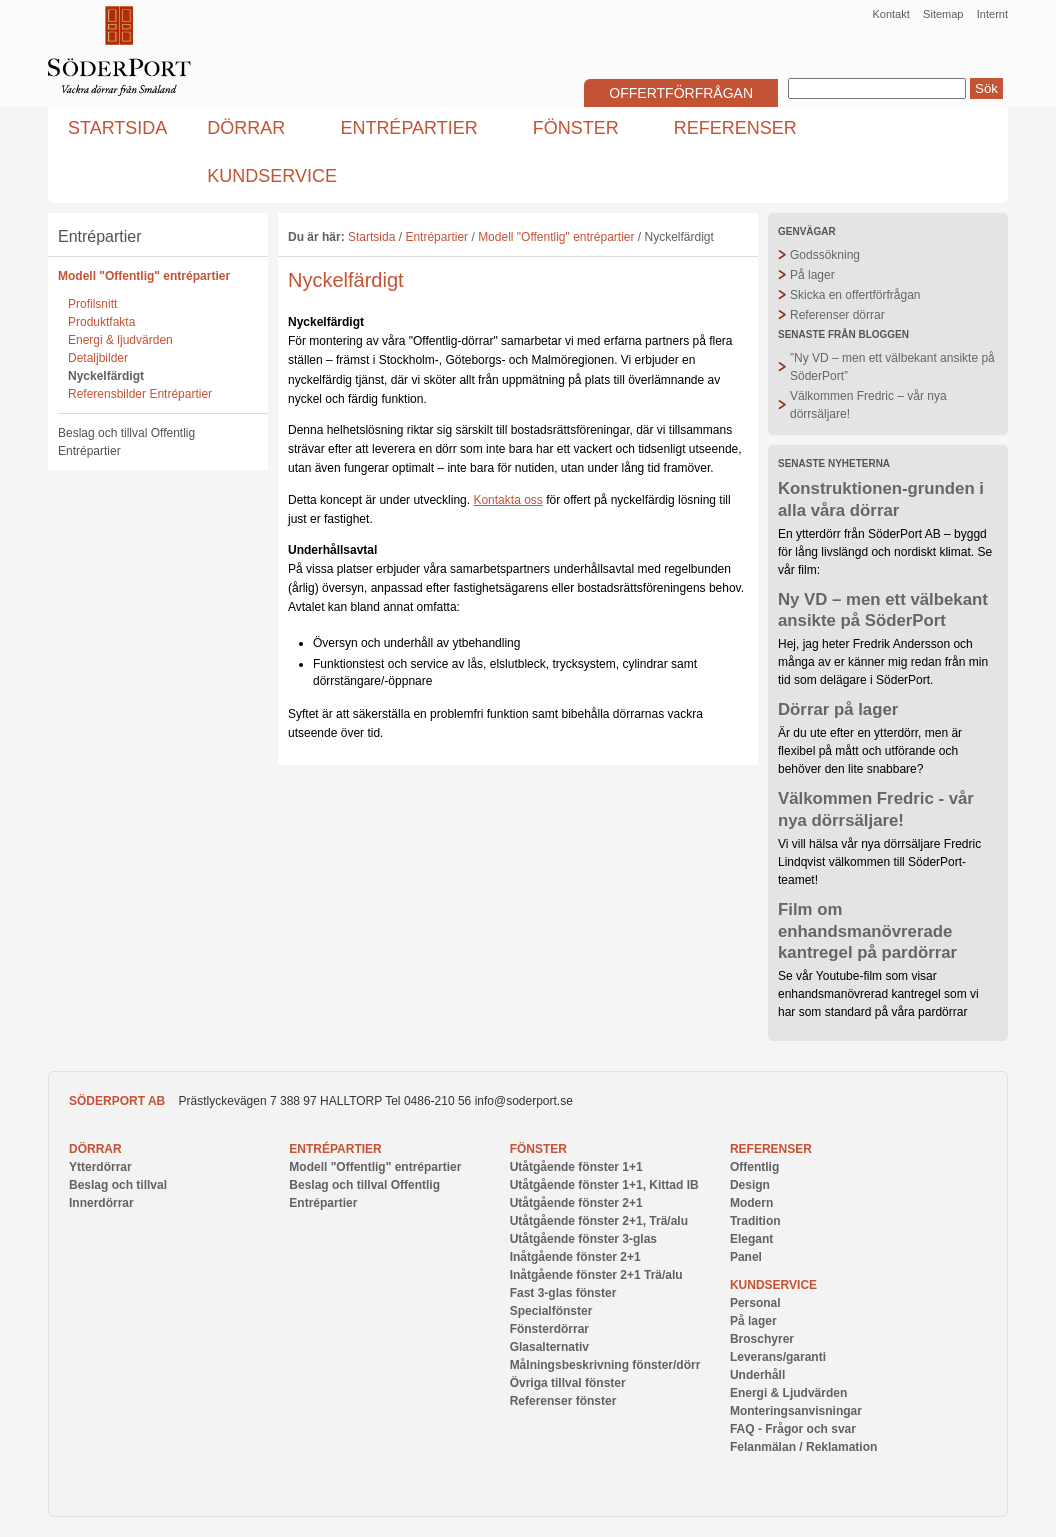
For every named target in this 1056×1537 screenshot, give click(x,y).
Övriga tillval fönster (568, 1383)
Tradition (755, 1221)
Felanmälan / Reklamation (803, 1447)
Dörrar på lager (838, 709)
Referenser (771, 1149)
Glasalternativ (549, 1347)
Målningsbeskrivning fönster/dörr (605, 1365)
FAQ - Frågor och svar (793, 1429)
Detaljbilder (98, 358)
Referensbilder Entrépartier (140, 394)
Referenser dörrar (837, 315)
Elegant (751, 1239)
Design (750, 1185)
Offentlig (754, 1167)
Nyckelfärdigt (106, 376)
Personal (755, 1303)
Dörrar (95, 1149)
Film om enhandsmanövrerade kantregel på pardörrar (867, 931)
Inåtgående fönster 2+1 (575, 1257)
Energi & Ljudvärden (788, 1393)
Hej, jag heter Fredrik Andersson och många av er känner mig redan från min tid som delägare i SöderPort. (883, 662)
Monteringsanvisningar (796, 1411)
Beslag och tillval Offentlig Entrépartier (126, 442)
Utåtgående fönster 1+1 (576, 1167)
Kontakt (890, 14)
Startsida (371, 237)
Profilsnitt (92, 304)
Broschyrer (762, 1339)
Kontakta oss (507, 500)
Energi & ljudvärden (120, 340)
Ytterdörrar (100, 1167)
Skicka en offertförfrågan (855, 295)
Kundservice (773, 1285)
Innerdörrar (101, 1203)
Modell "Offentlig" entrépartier (144, 276)
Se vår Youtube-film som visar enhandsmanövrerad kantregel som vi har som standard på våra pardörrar (878, 994)
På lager (812, 275)
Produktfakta (101, 322)
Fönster (538, 1149)
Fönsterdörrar (549, 1329)
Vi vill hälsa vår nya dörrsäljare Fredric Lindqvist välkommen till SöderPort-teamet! (879, 862)
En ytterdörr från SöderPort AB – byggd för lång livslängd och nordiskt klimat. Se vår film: (885, 552)
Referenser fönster (563, 1401)
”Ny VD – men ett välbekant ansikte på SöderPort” (892, 367)
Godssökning (825, 255)
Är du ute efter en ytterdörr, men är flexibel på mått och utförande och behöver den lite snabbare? (870, 751)
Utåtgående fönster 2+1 (576, 1203)
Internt (992, 14)
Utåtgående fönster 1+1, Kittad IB (604, 1185)
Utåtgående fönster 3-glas (583, 1239)
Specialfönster (551, 1311)
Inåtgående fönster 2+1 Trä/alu (596, 1275)
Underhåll (757, 1375)
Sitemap (943, 14)
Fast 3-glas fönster (563, 1293)
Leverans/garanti (778, 1357)
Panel (746, 1257)
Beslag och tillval (118, 1185)
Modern (751, 1203)
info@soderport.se (524, 1101)
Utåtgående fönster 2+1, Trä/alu (599, 1221)
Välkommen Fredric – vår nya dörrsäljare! (868, 405)
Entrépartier (100, 236)
